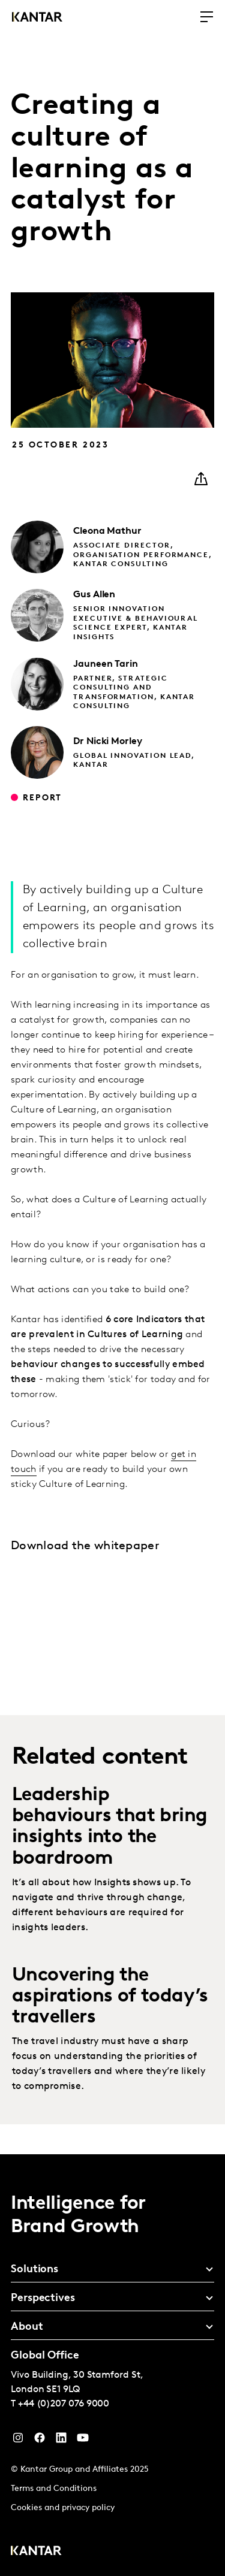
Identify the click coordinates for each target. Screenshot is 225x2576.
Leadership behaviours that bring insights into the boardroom (109, 1827)
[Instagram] (18, 2440)
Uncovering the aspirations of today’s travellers (110, 1996)
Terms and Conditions (54, 2488)
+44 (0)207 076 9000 (63, 2404)
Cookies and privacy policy (63, 2508)
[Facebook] (39, 2440)
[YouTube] (61, 2440)
